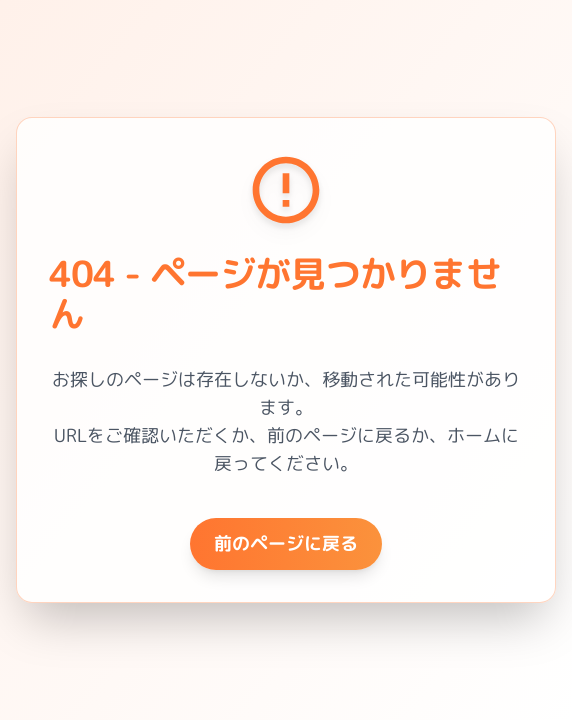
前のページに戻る (286, 543)
